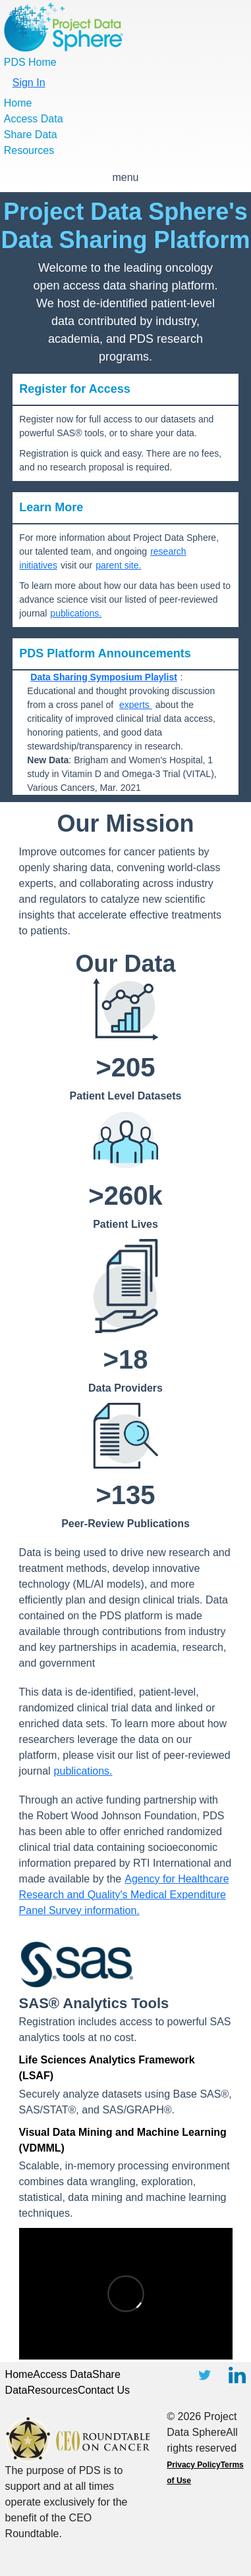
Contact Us (104, 2390)
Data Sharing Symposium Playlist (103, 677)
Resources (29, 150)
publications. (75, 613)
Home (18, 103)
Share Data (30, 134)
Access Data (33, 118)
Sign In (29, 82)
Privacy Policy (193, 2464)
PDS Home (30, 62)
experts (135, 704)
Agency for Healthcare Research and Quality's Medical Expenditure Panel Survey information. (124, 1894)
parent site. (118, 565)
